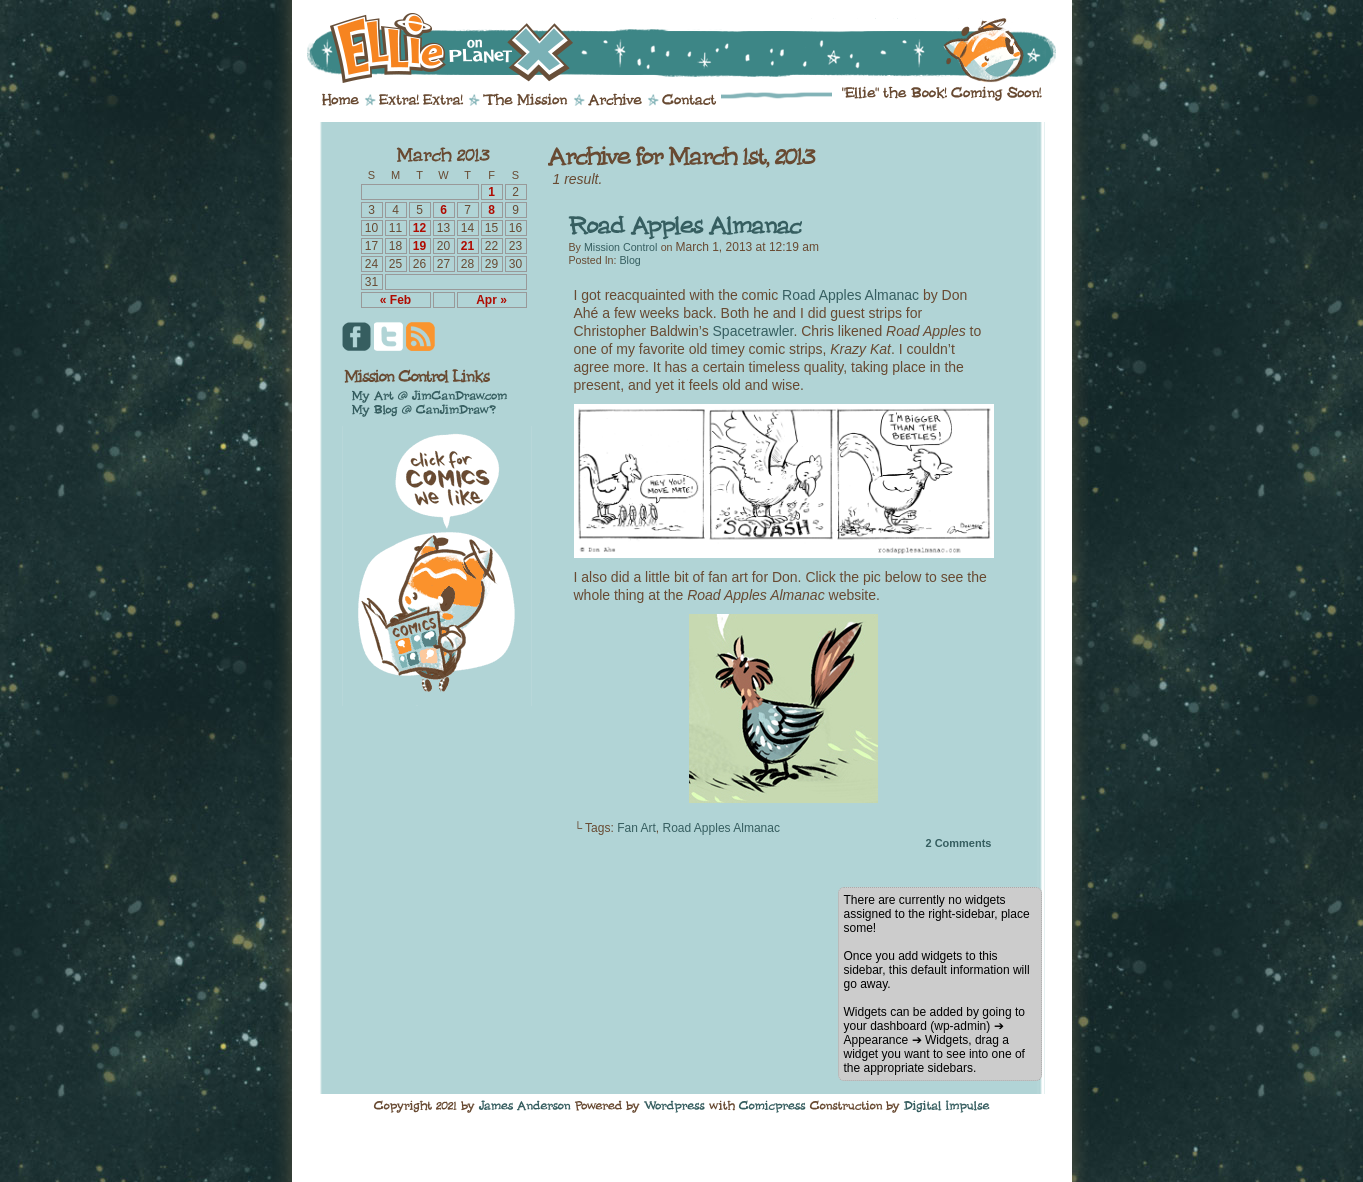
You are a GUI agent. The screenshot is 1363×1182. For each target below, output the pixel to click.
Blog (629, 260)
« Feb (395, 300)
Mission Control (620, 247)
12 (419, 228)
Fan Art (636, 828)
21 (467, 246)
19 (419, 246)
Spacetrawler (753, 331)
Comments (958, 843)
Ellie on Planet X (695, 48)
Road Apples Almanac (850, 295)
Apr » (491, 300)
